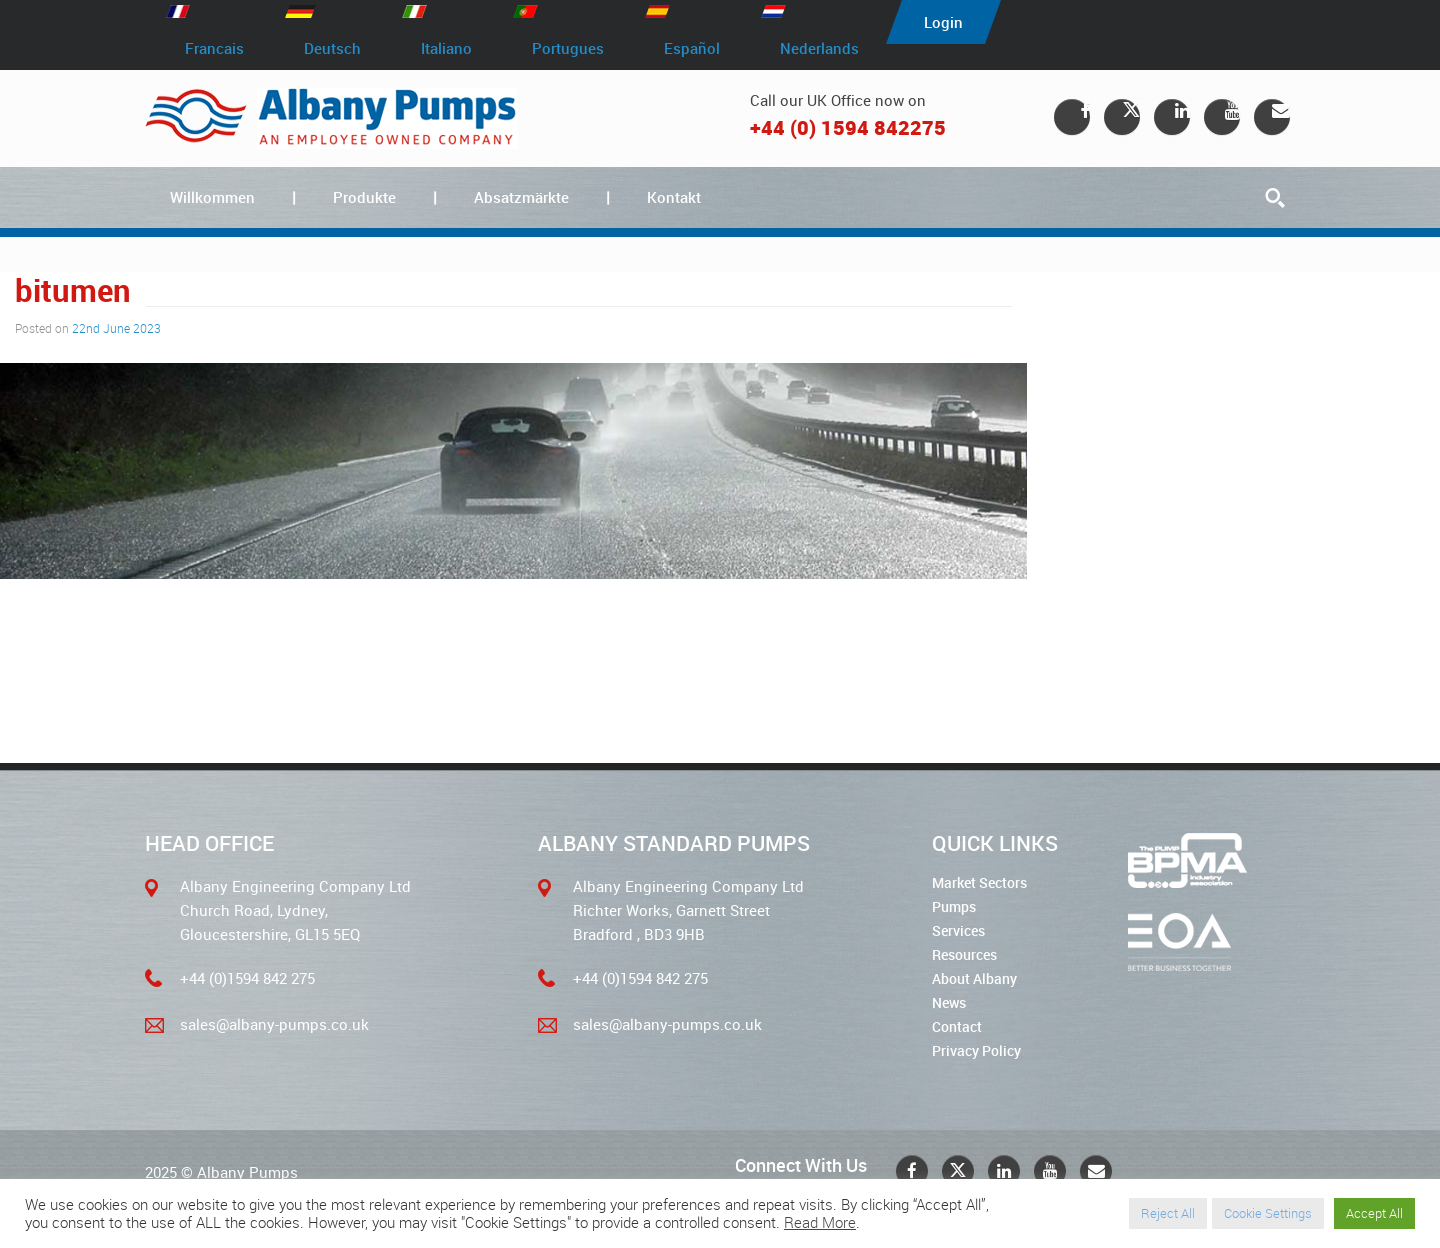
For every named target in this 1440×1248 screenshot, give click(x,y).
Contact (957, 1026)
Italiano (446, 48)
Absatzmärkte (521, 197)
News (949, 1002)
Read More (820, 1222)
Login (943, 22)
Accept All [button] (1374, 1213)
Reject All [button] (1168, 1213)
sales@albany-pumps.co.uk (274, 1024)
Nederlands (819, 48)
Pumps (954, 906)
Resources (964, 954)
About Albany (974, 978)
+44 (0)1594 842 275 (247, 978)
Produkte (364, 197)
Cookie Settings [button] (1268, 1213)
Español (692, 48)
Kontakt (674, 197)
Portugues (568, 48)
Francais (214, 48)
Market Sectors (979, 882)
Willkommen (212, 197)
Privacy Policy (976, 1050)
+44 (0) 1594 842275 (848, 127)
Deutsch (332, 48)
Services (958, 930)
